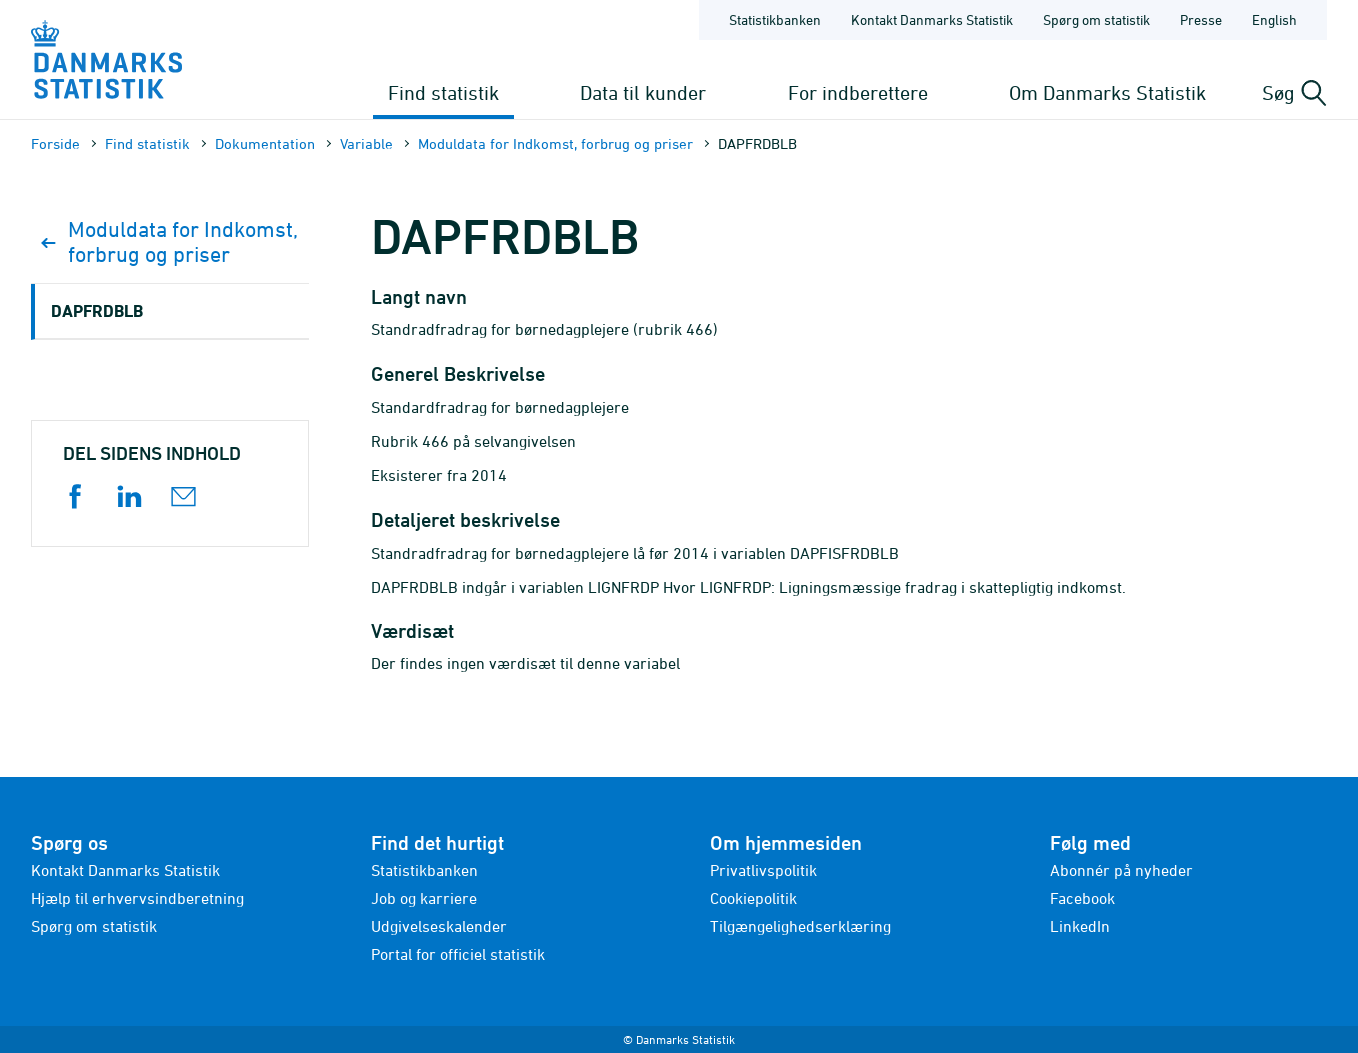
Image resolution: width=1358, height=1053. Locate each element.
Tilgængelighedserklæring (800, 926)
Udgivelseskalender (439, 926)
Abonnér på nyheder (1121, 870)
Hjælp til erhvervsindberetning (137, 898)
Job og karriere (424, 898)
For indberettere (858, 92)
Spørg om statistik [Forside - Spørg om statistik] (1096, 19)
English (1274, 19)
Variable (366, 143)
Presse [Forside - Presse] (1201, 19)
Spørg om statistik (94, 926)
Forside (55, 143)
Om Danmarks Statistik (1107, 92)
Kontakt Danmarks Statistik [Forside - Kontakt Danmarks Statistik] (932, 19)
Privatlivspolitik (763, 870)
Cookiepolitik (753, 898)
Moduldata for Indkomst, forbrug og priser (555, 143)
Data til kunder (643, 92)
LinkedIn (1080, 926)
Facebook (1082, 898)
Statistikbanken (775, 19)
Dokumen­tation (265, 143)
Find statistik (443, 92)
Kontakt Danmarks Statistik (125, 870)
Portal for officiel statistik (458, 954)
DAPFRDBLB (97, 310)
